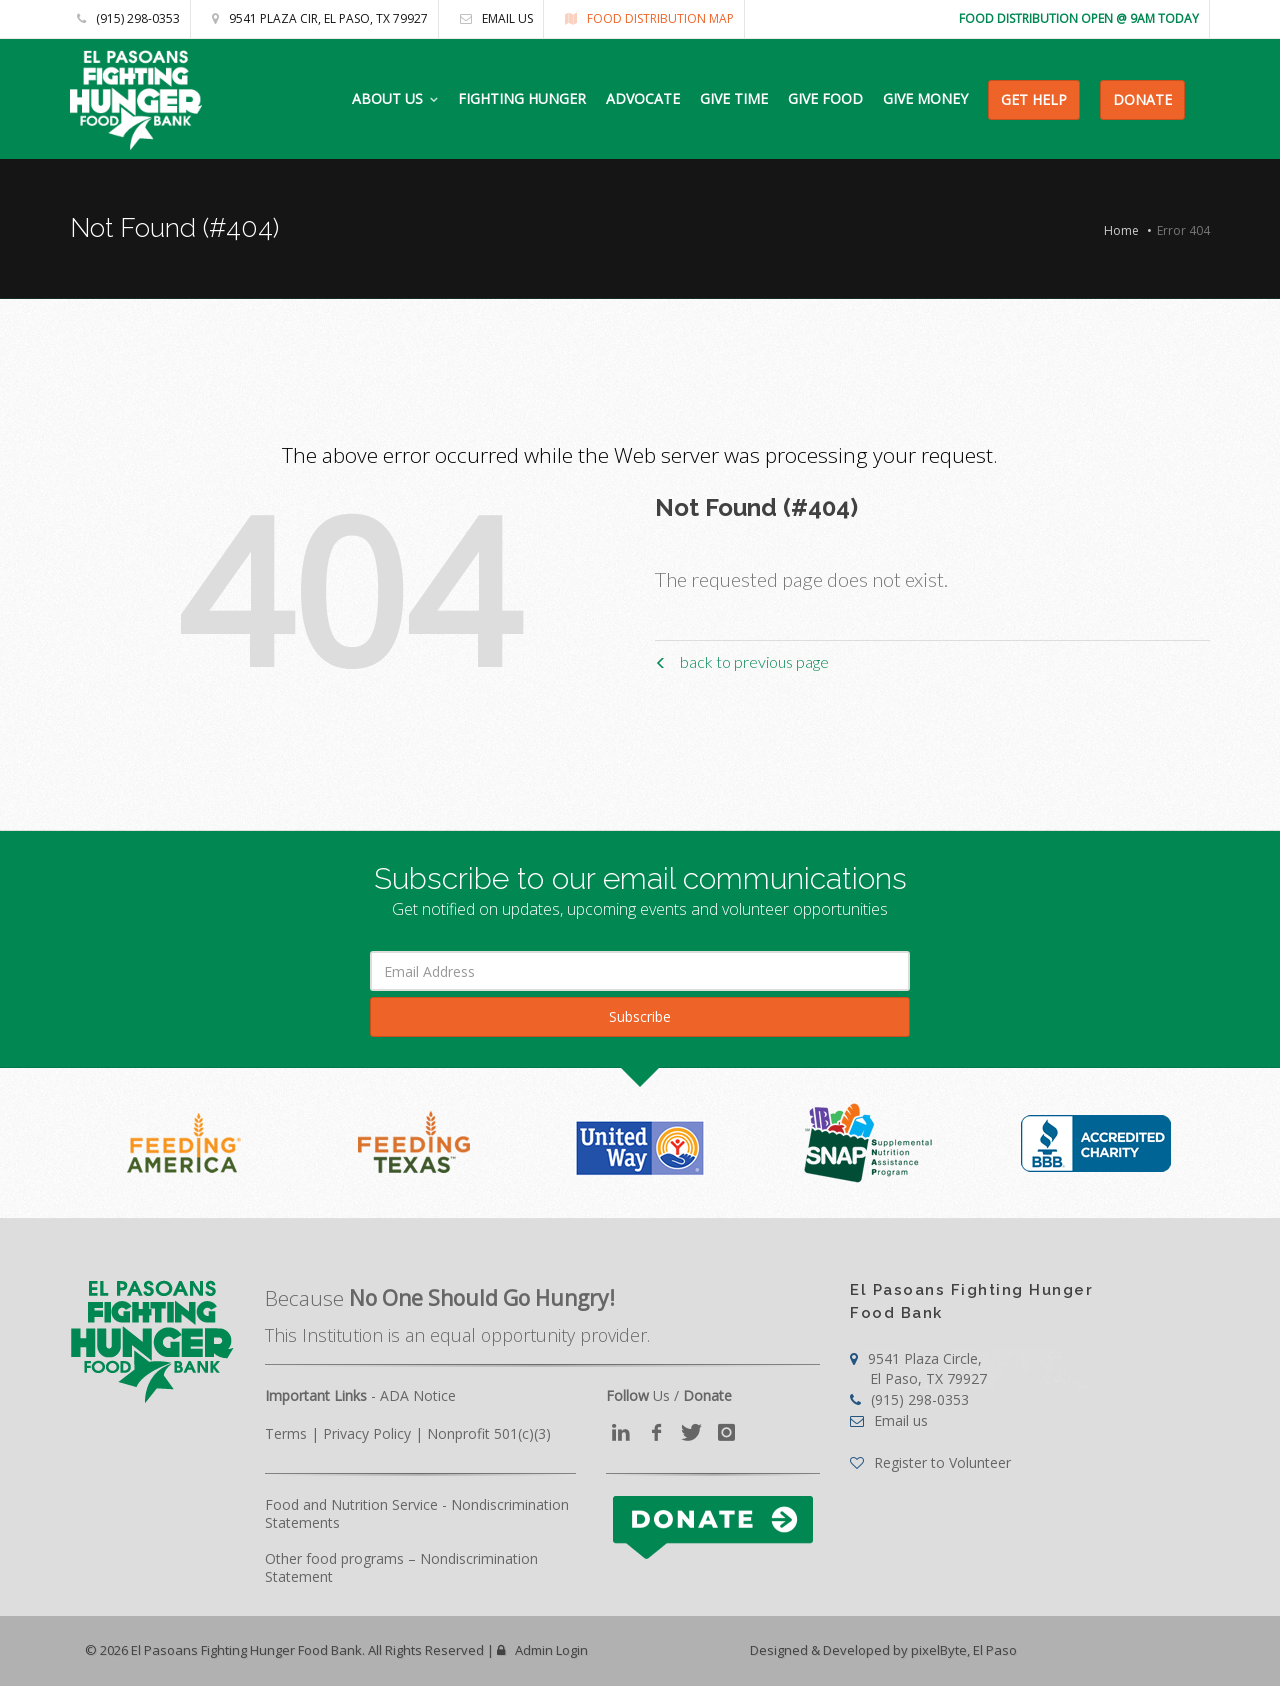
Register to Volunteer (930, 1462)
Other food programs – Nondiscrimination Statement (401, 1567)
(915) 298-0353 (128, 18)
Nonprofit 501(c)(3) (489, 1433)
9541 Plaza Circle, (918, 1368)
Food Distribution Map (644, 18)
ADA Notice (418, 1395)
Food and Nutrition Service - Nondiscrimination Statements (417, 1513)
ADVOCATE (643, 98)
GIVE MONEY (925, 98)
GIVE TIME (734, 98)
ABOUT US (387, 98)
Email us (491, 18)
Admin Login (542, 1650)
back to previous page (742, 661)
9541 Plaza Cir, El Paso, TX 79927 (315, 18)
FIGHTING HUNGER (522, 98)
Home (1121, 230)
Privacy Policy (367, 1433)
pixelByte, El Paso (964, 1650)
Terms (286, 1433)
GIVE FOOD (825, 98)
